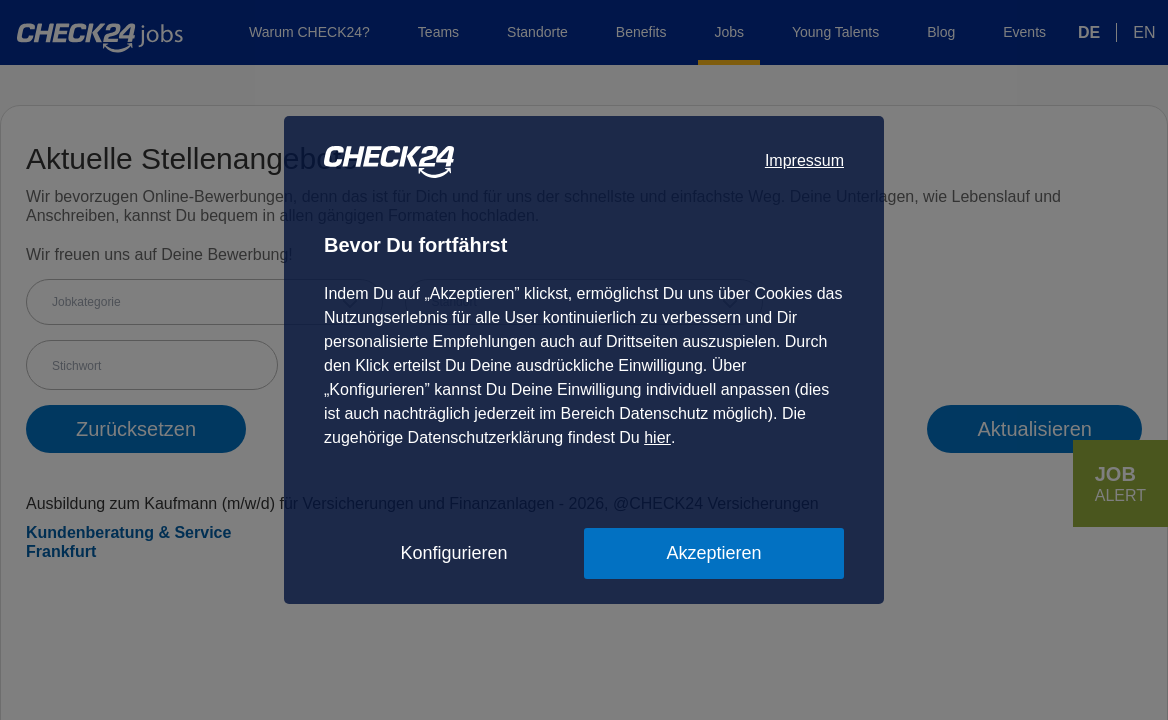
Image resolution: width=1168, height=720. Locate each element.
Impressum (804, 160)
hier (657, 437)
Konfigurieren (453, 553)
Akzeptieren (713, 553)
